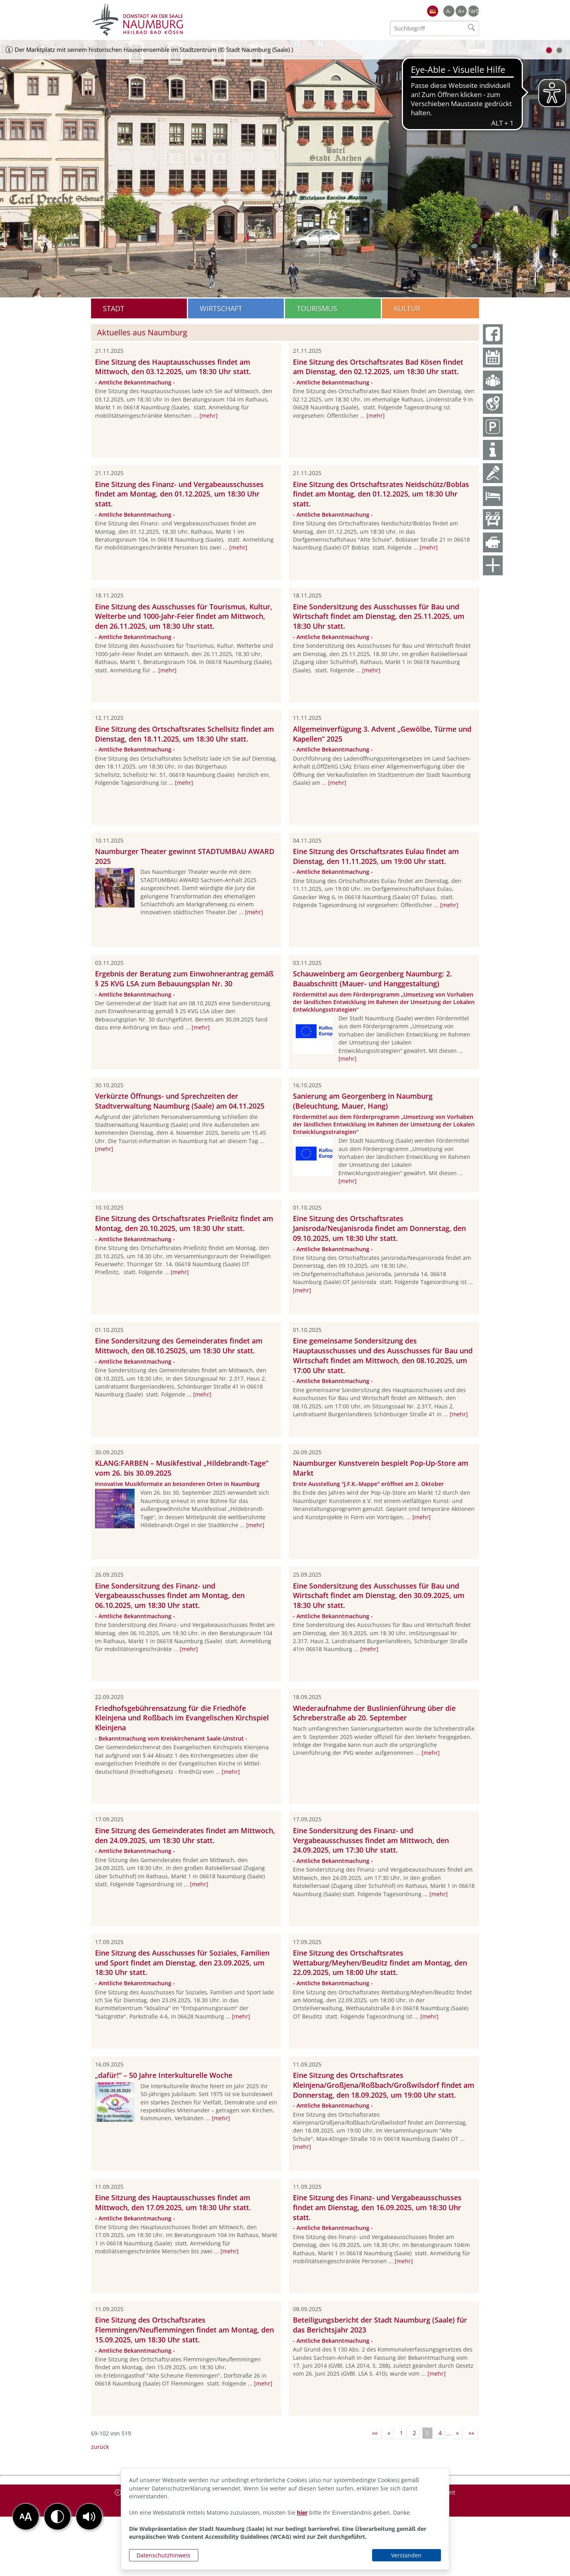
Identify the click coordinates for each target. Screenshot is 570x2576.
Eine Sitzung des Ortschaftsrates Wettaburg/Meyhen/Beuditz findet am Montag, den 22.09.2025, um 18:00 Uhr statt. (380, 1962)
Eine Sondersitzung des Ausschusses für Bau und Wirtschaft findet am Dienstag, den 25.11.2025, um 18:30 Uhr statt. (378, 616)
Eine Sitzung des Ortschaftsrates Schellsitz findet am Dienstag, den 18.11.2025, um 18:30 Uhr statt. (184, 734)
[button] (89, 2516)
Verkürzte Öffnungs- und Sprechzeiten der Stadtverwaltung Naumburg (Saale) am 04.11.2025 (179, 1101)
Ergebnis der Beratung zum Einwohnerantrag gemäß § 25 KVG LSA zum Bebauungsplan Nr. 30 (184, 978)
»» (471, 2433)
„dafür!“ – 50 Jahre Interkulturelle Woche (163, 2075)
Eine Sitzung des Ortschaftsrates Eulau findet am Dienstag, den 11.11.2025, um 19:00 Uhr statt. (376, 856)
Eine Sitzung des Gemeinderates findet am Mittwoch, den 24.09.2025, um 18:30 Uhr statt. (185, 1835)
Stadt (113, 308)
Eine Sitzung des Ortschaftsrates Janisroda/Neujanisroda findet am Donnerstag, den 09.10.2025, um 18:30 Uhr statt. (379, 1228)
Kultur (407, 308)
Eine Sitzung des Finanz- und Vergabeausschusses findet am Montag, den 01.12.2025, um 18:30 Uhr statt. (179, 494)
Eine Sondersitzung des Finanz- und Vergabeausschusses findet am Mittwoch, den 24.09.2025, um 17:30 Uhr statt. (371, 1840)
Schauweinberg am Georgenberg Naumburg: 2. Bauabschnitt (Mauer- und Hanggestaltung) (372, 978)
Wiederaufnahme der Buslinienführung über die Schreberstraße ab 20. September (374, 1713)
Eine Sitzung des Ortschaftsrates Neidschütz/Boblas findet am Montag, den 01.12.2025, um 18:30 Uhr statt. (381, 494)
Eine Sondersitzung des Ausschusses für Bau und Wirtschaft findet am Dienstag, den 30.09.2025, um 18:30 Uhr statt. (378, 1595)
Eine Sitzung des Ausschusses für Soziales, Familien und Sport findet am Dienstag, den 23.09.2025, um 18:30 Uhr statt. (182, 1962)
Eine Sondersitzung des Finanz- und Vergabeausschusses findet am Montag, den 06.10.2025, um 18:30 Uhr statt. (170, 1595)
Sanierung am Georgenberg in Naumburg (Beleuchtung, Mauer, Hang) (363, 1101)
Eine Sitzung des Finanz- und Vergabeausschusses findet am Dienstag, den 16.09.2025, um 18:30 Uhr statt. (377, 2207)
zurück (100, 2446)
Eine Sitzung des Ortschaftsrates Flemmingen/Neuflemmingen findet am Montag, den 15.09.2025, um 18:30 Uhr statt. (184, 2329)
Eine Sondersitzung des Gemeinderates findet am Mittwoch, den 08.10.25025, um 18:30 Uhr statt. (178, 1345)
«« (375, 2433)
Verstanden (406, 2555)
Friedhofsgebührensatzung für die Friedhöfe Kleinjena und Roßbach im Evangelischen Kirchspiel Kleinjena (182, 1718)
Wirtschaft (221, 308)
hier (302, 2512)
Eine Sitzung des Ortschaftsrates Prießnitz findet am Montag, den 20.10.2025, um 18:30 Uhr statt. (184, 1223)
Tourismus (317, 308)
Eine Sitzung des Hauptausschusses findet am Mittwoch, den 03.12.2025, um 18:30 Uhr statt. (173, 367)
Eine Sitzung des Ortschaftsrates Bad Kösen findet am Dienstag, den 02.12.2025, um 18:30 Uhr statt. (378, 367)
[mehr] (209, 415)
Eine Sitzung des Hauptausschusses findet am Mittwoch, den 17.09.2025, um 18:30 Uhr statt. (173, 2202)
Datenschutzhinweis (163, 2555)
